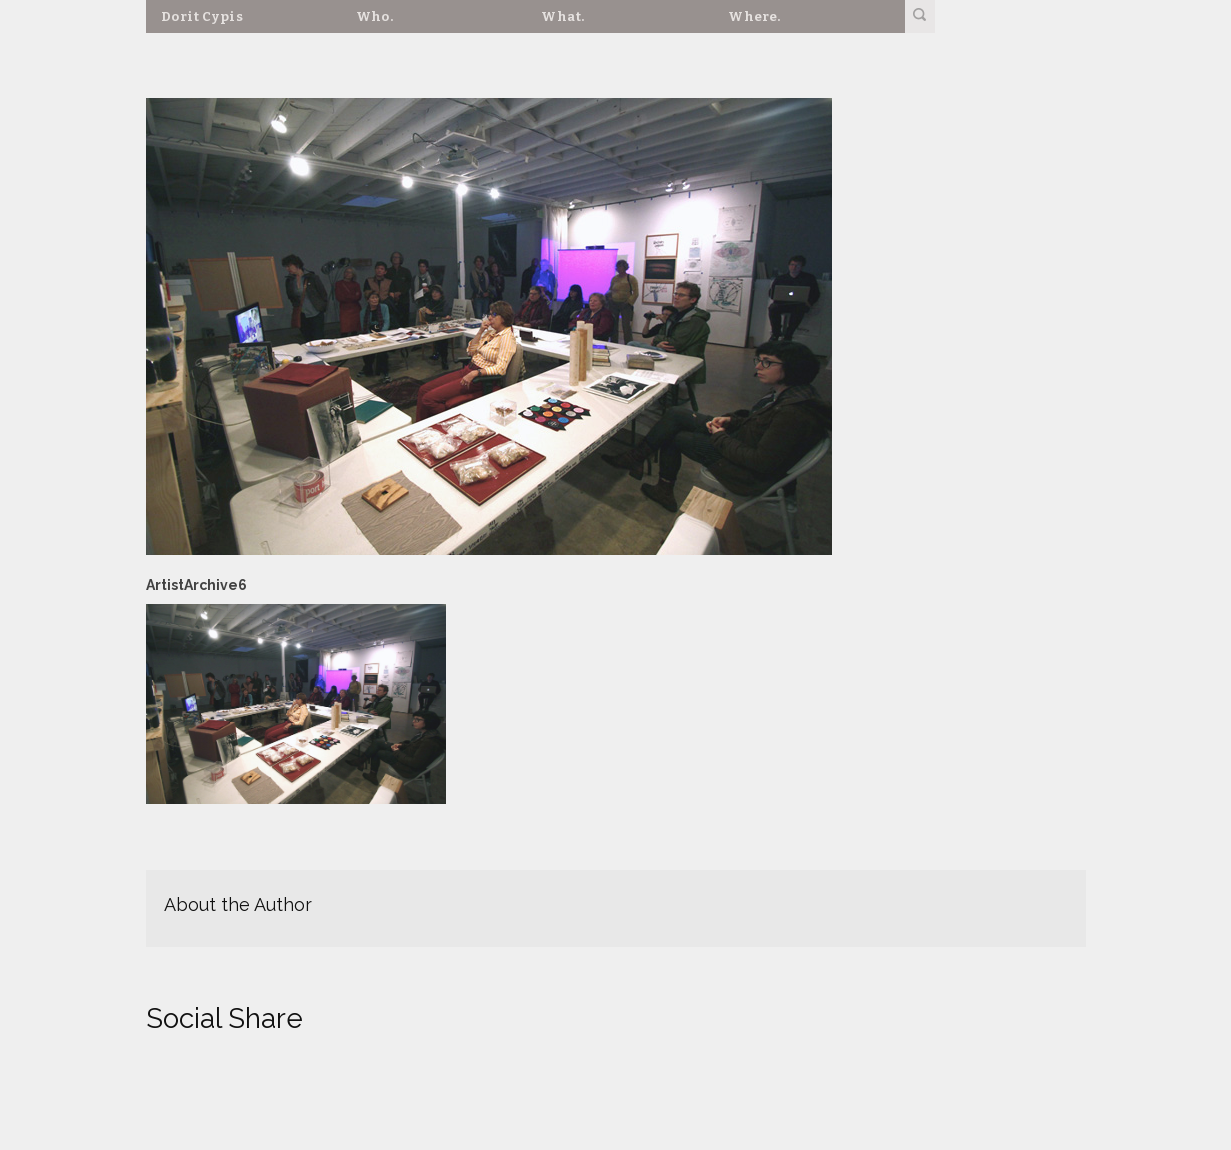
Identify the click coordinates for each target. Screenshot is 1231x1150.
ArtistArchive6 (196, 585)
